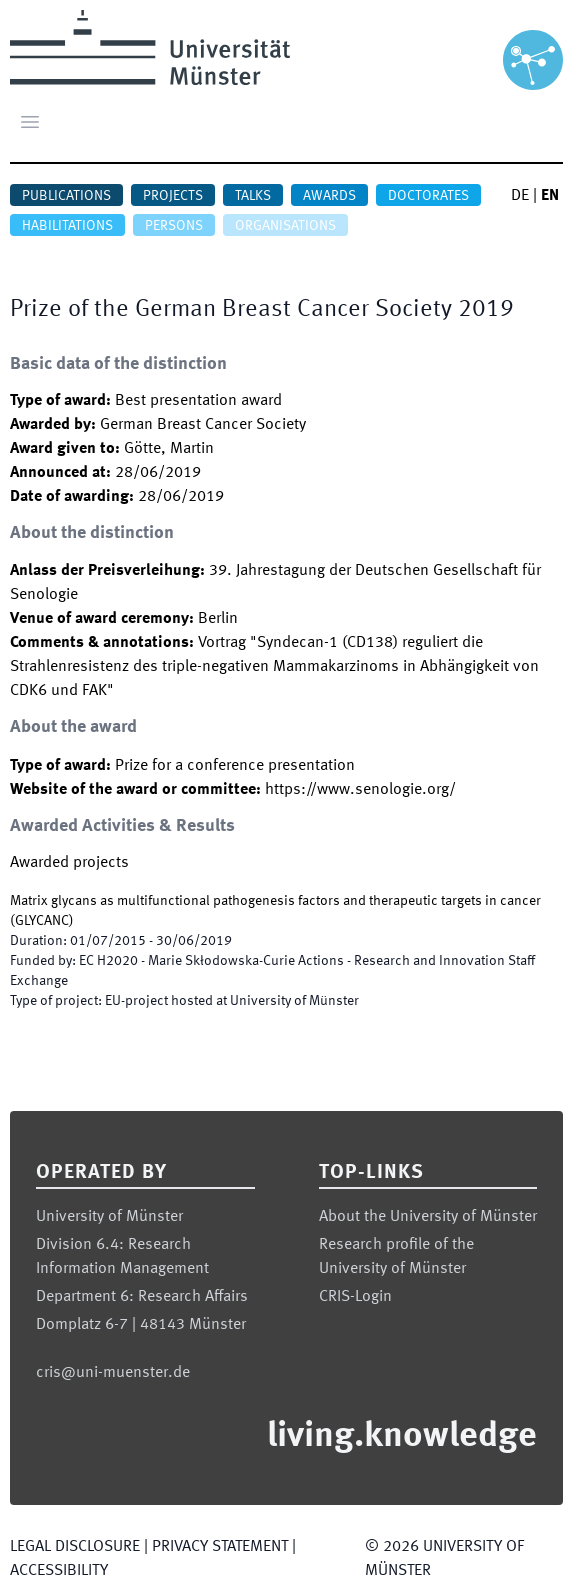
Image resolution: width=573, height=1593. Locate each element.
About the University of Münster (428, 1217)
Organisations (285, 226)
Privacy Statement (220, 1547)
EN (550, 196)
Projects (173, 196)
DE (520, 196)
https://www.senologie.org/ (360, 790)
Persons (174, 226)
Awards (329, 196)
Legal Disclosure (75, 1547)
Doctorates (428, 196)
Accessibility (59, 1571)
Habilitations (67, 226)
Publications (66, 196)
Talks (253, 196)
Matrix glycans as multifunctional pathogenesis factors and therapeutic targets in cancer (275, 901)
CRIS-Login (355, 1297)
